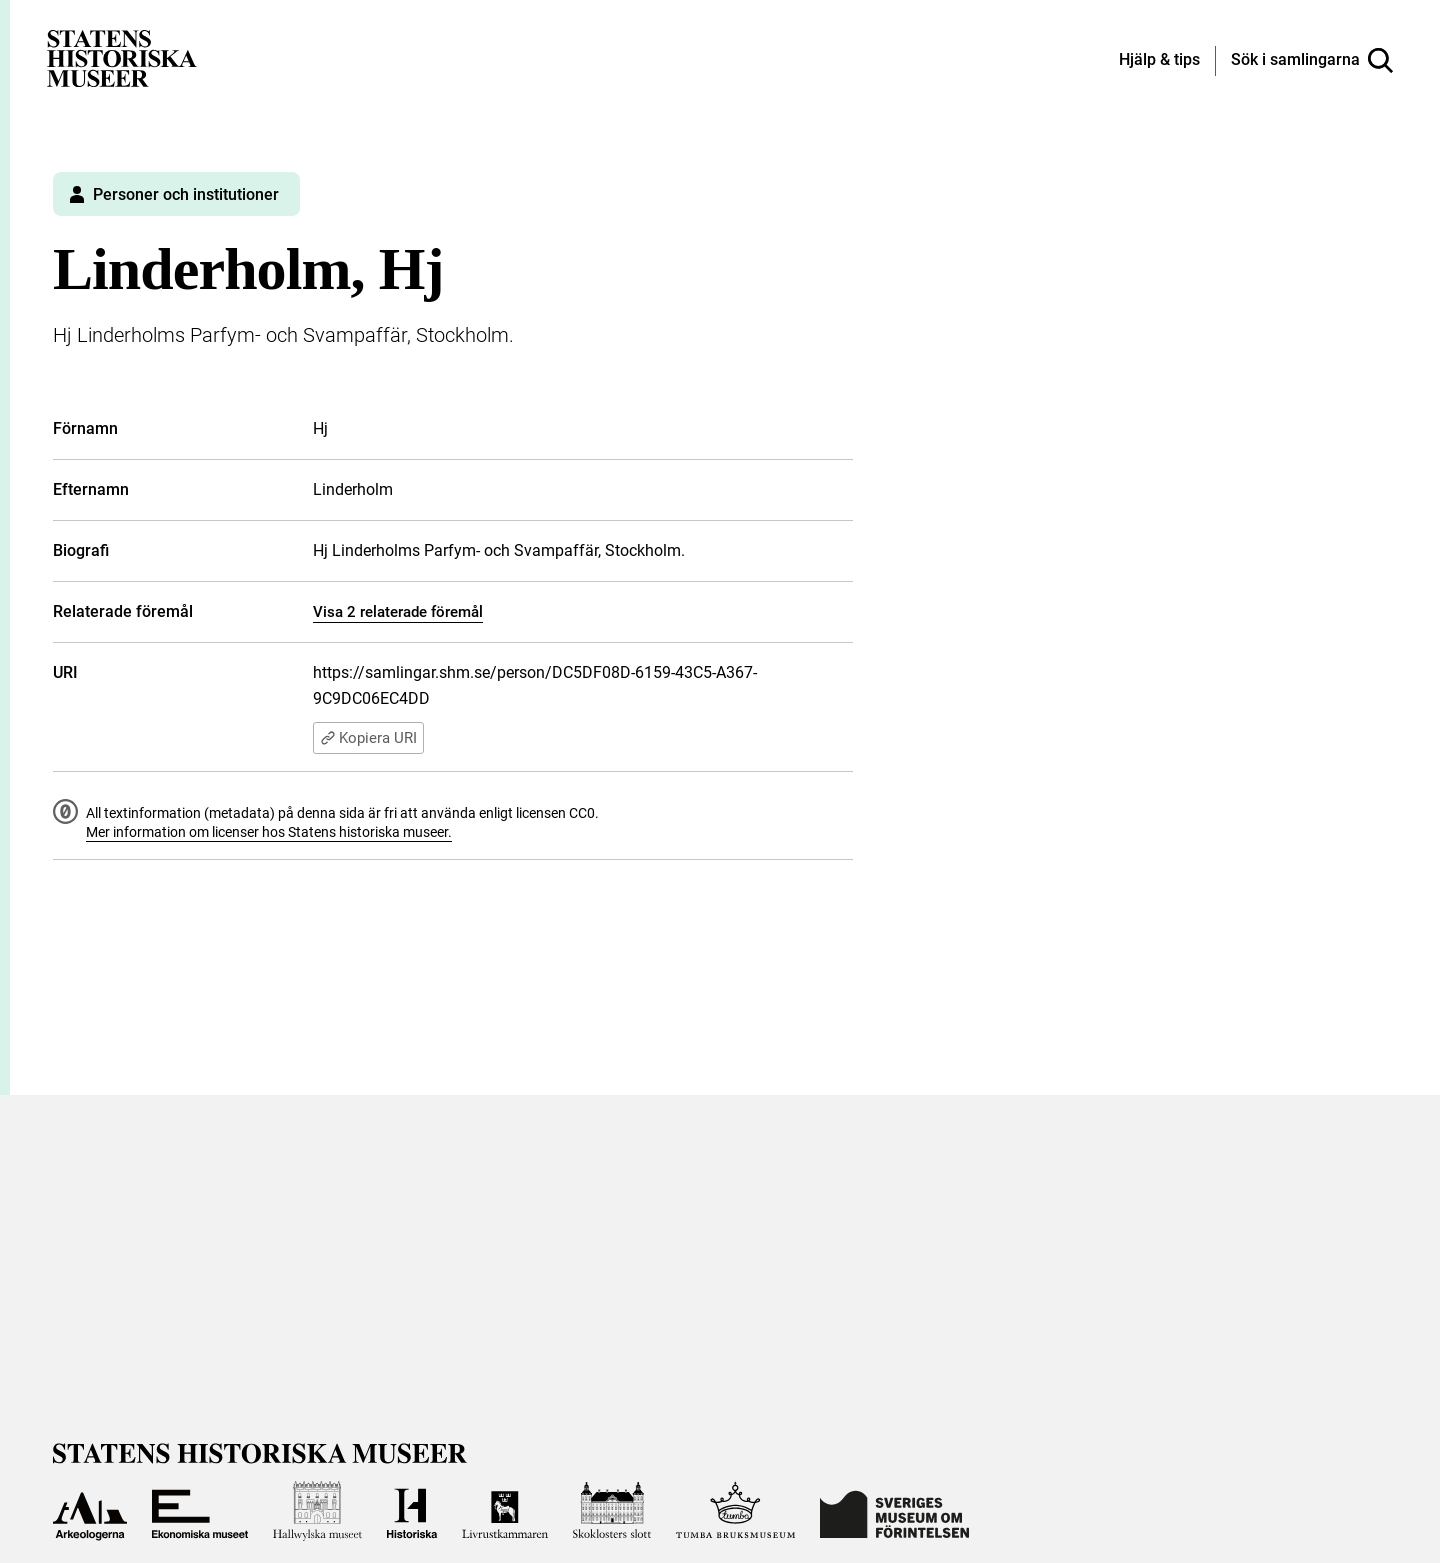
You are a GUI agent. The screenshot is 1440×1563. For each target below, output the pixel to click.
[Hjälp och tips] (1159, 61)
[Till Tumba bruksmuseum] (736, 1511)
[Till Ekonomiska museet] (200, 1511)
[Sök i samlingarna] (1312, 61)
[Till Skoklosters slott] (612, 1511)
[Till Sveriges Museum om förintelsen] (894, 1511)
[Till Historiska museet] (412, 1511)
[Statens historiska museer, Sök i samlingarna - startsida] (122, 57)
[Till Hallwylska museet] (317, 1511)
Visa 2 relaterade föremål (398, 612)
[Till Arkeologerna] (90, 1511)
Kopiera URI (368, 738)
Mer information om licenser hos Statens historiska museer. (269, 832)
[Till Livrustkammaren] (505, 1511)
